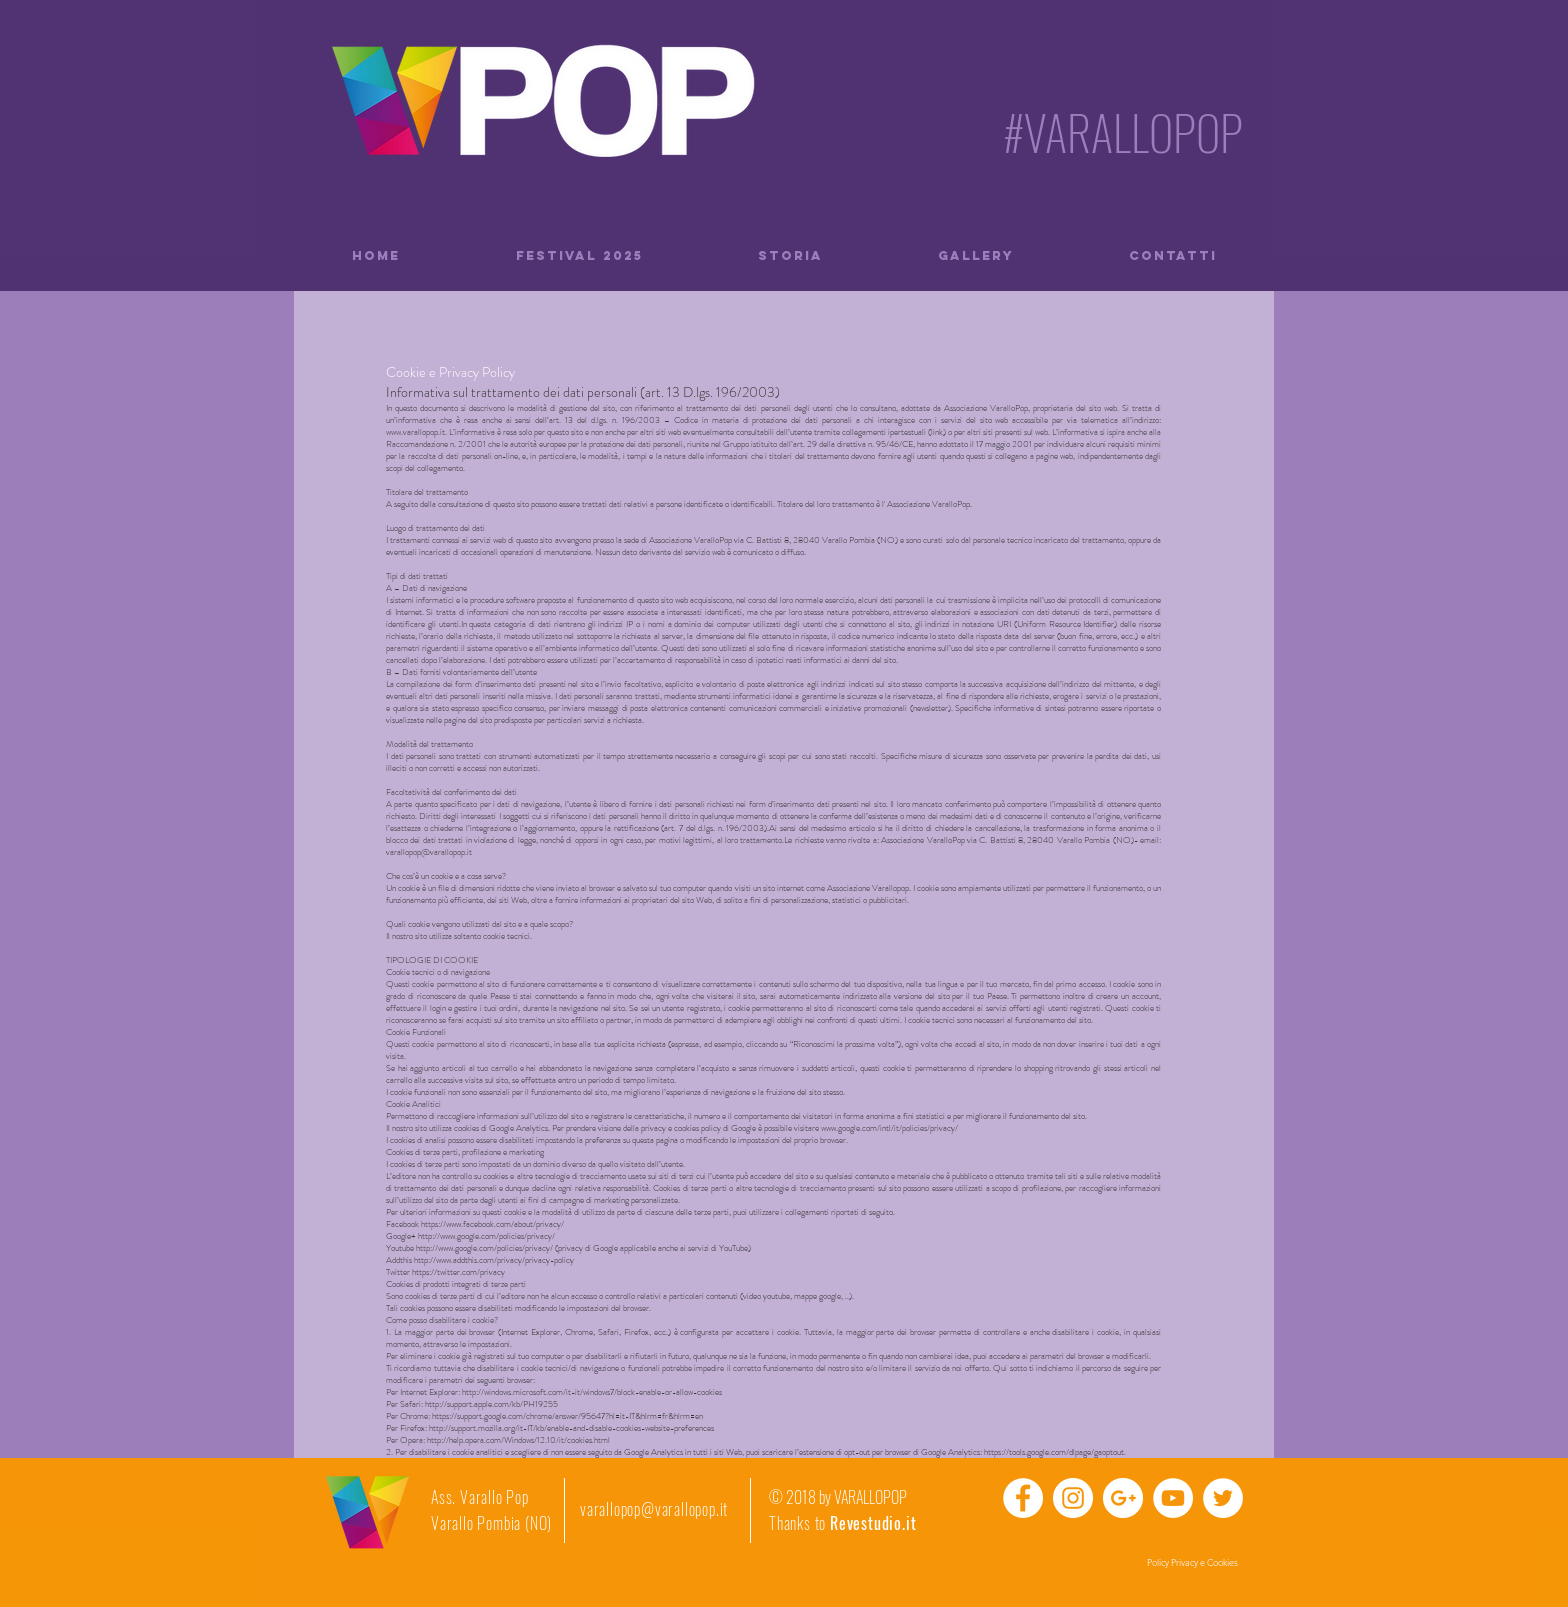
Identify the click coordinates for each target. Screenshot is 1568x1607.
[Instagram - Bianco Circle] (1073, 1498)
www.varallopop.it (415, 432)
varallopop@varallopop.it (654, 1509)
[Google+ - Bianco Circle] (1123, 1498)
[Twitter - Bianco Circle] (1223, 1498)
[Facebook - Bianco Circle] (1023, 1498)
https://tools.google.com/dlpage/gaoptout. (1055, 1452)
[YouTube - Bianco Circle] (1173, 1498)
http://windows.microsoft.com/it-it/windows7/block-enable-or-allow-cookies (592, 1392)
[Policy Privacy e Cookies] (1192, 1562)
